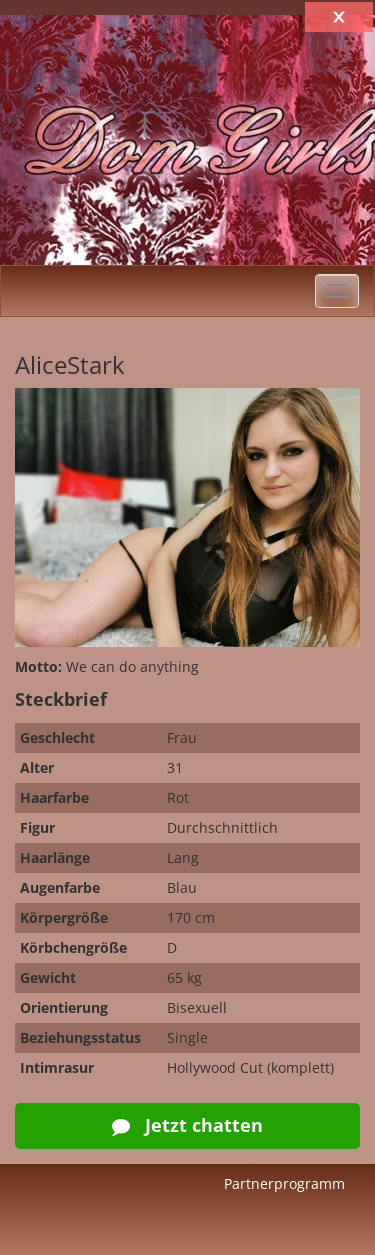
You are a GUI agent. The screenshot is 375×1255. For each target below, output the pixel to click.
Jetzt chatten (187, 1125)
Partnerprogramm (284, 1183)
